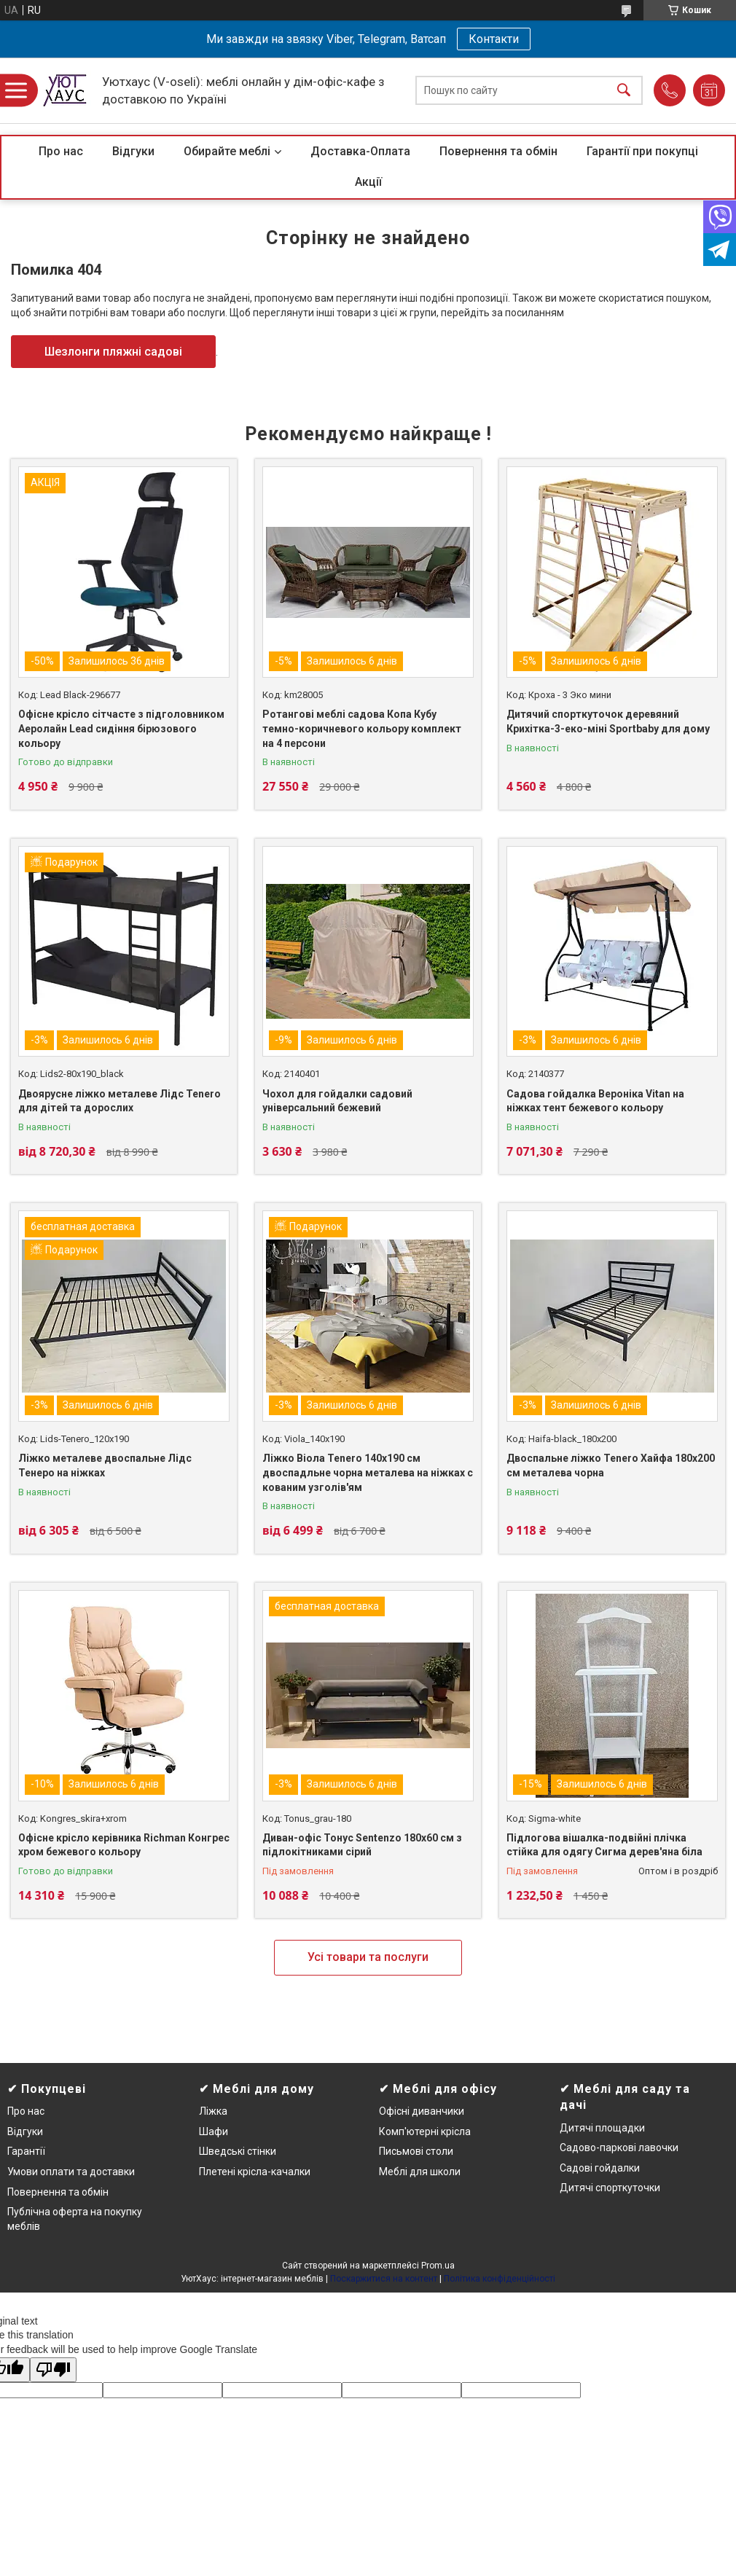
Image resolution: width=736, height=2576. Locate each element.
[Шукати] (623, 90)
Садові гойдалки (600, 2168)
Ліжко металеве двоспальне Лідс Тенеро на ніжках (105, 1465)
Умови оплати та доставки (71, 2171)
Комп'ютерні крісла (425, 2131)
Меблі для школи (420, 2171)
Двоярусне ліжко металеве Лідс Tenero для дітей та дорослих (119, 1101)
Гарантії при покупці (642, 151)
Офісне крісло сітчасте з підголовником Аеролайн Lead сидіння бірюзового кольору (121, 728)
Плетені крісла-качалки (254, 2171)
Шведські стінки (237, 2151)
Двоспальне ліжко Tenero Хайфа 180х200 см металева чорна (610, 1465)
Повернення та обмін (498, 151)
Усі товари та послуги (368, 1957)
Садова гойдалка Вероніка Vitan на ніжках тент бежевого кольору (595, 1101)
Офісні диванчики (421, 2111)
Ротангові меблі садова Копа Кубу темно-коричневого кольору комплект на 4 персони (361, 728)
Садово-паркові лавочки (619, 2147)
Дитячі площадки (602, 2128)
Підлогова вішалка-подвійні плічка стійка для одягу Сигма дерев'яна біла (604, 1845)
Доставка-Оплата (360, 151)
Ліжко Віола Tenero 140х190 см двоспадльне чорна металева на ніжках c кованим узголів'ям (367, 1472)
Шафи (213, 2131)
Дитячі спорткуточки (610, 2187)
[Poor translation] (53, 2370)
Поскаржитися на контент (383, 2279)
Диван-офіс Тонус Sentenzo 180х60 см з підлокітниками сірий (362, 1845)
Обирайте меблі (227, 151)
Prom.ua (438, 2265)
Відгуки (133, 151)
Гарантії (26, 2151)
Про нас (61, 151)
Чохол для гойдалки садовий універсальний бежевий (337, 1101)
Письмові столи (416, 2151)
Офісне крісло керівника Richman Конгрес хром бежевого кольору (124, 1845)
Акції (368, 182)
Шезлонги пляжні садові (113, 352)
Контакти (494, 39)
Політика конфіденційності (499, 2279)
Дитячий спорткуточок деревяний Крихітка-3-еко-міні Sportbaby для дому (608, 721)
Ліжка (213, 2111)
